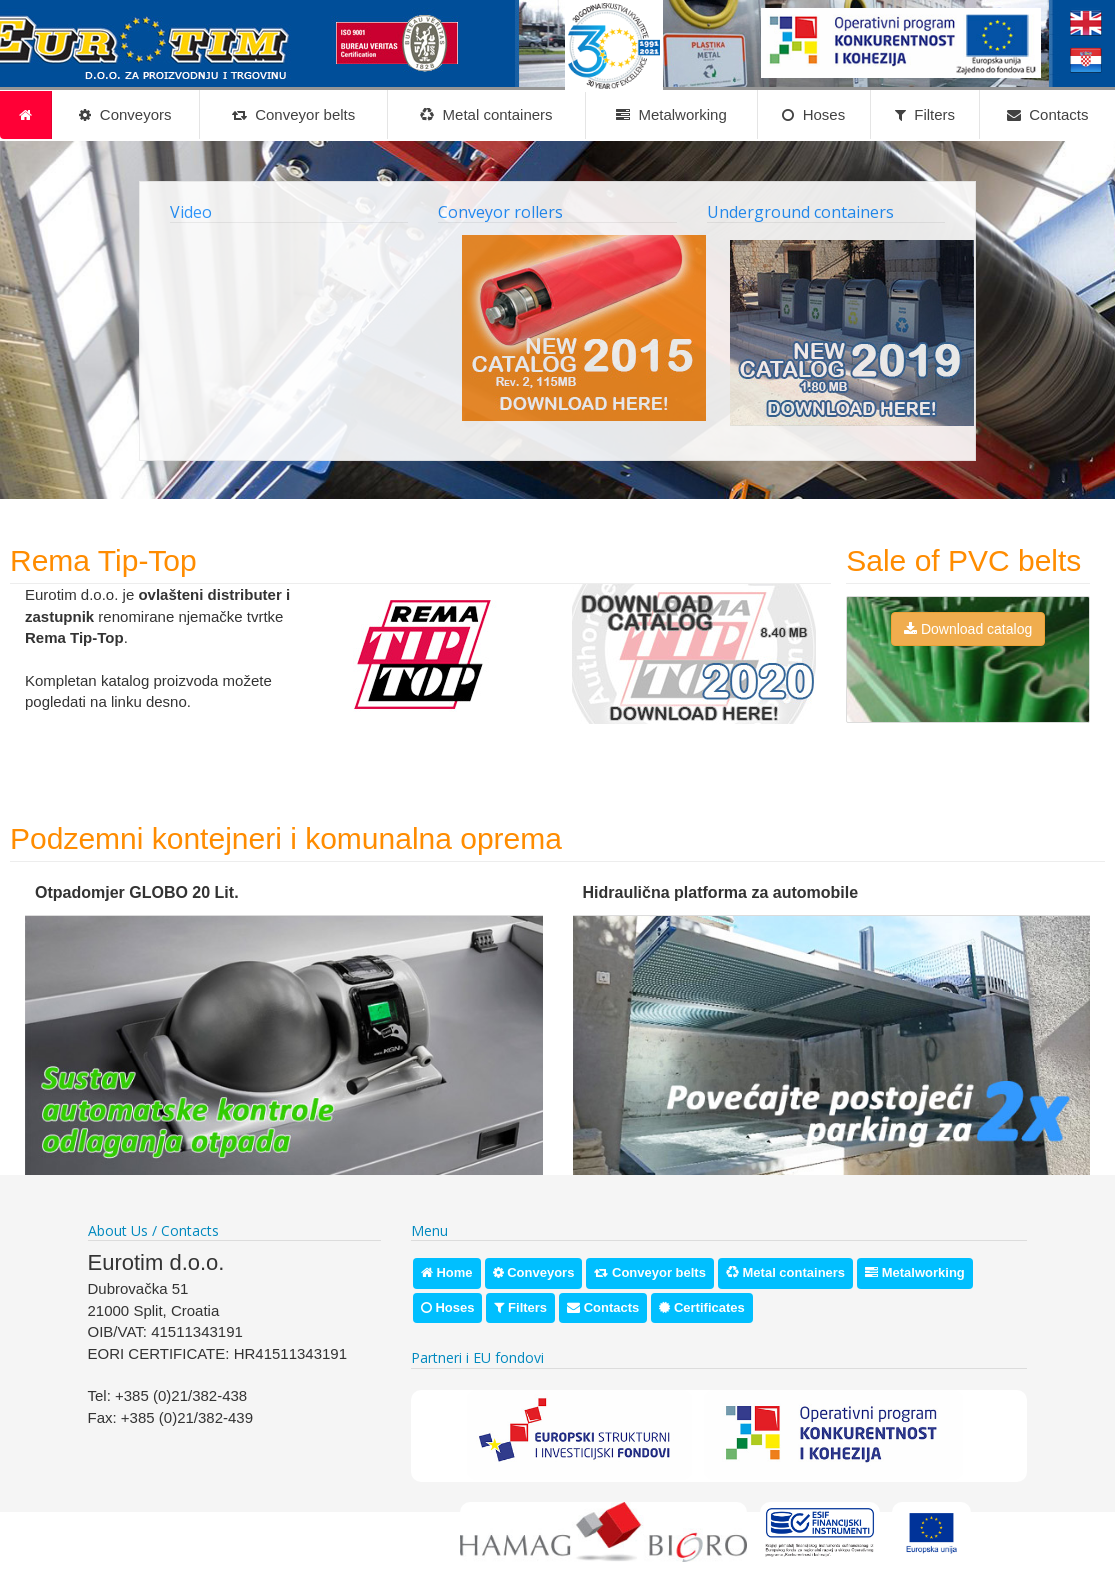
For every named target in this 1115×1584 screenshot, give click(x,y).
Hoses (813, 115)
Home (447, 1272)
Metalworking (671, 115)
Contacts (1048, 115)
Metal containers (486, 115)
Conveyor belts (293, 115)
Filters (925, 115)
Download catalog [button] (968, 629)
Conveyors (125, 115)
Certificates (701, 1307)
